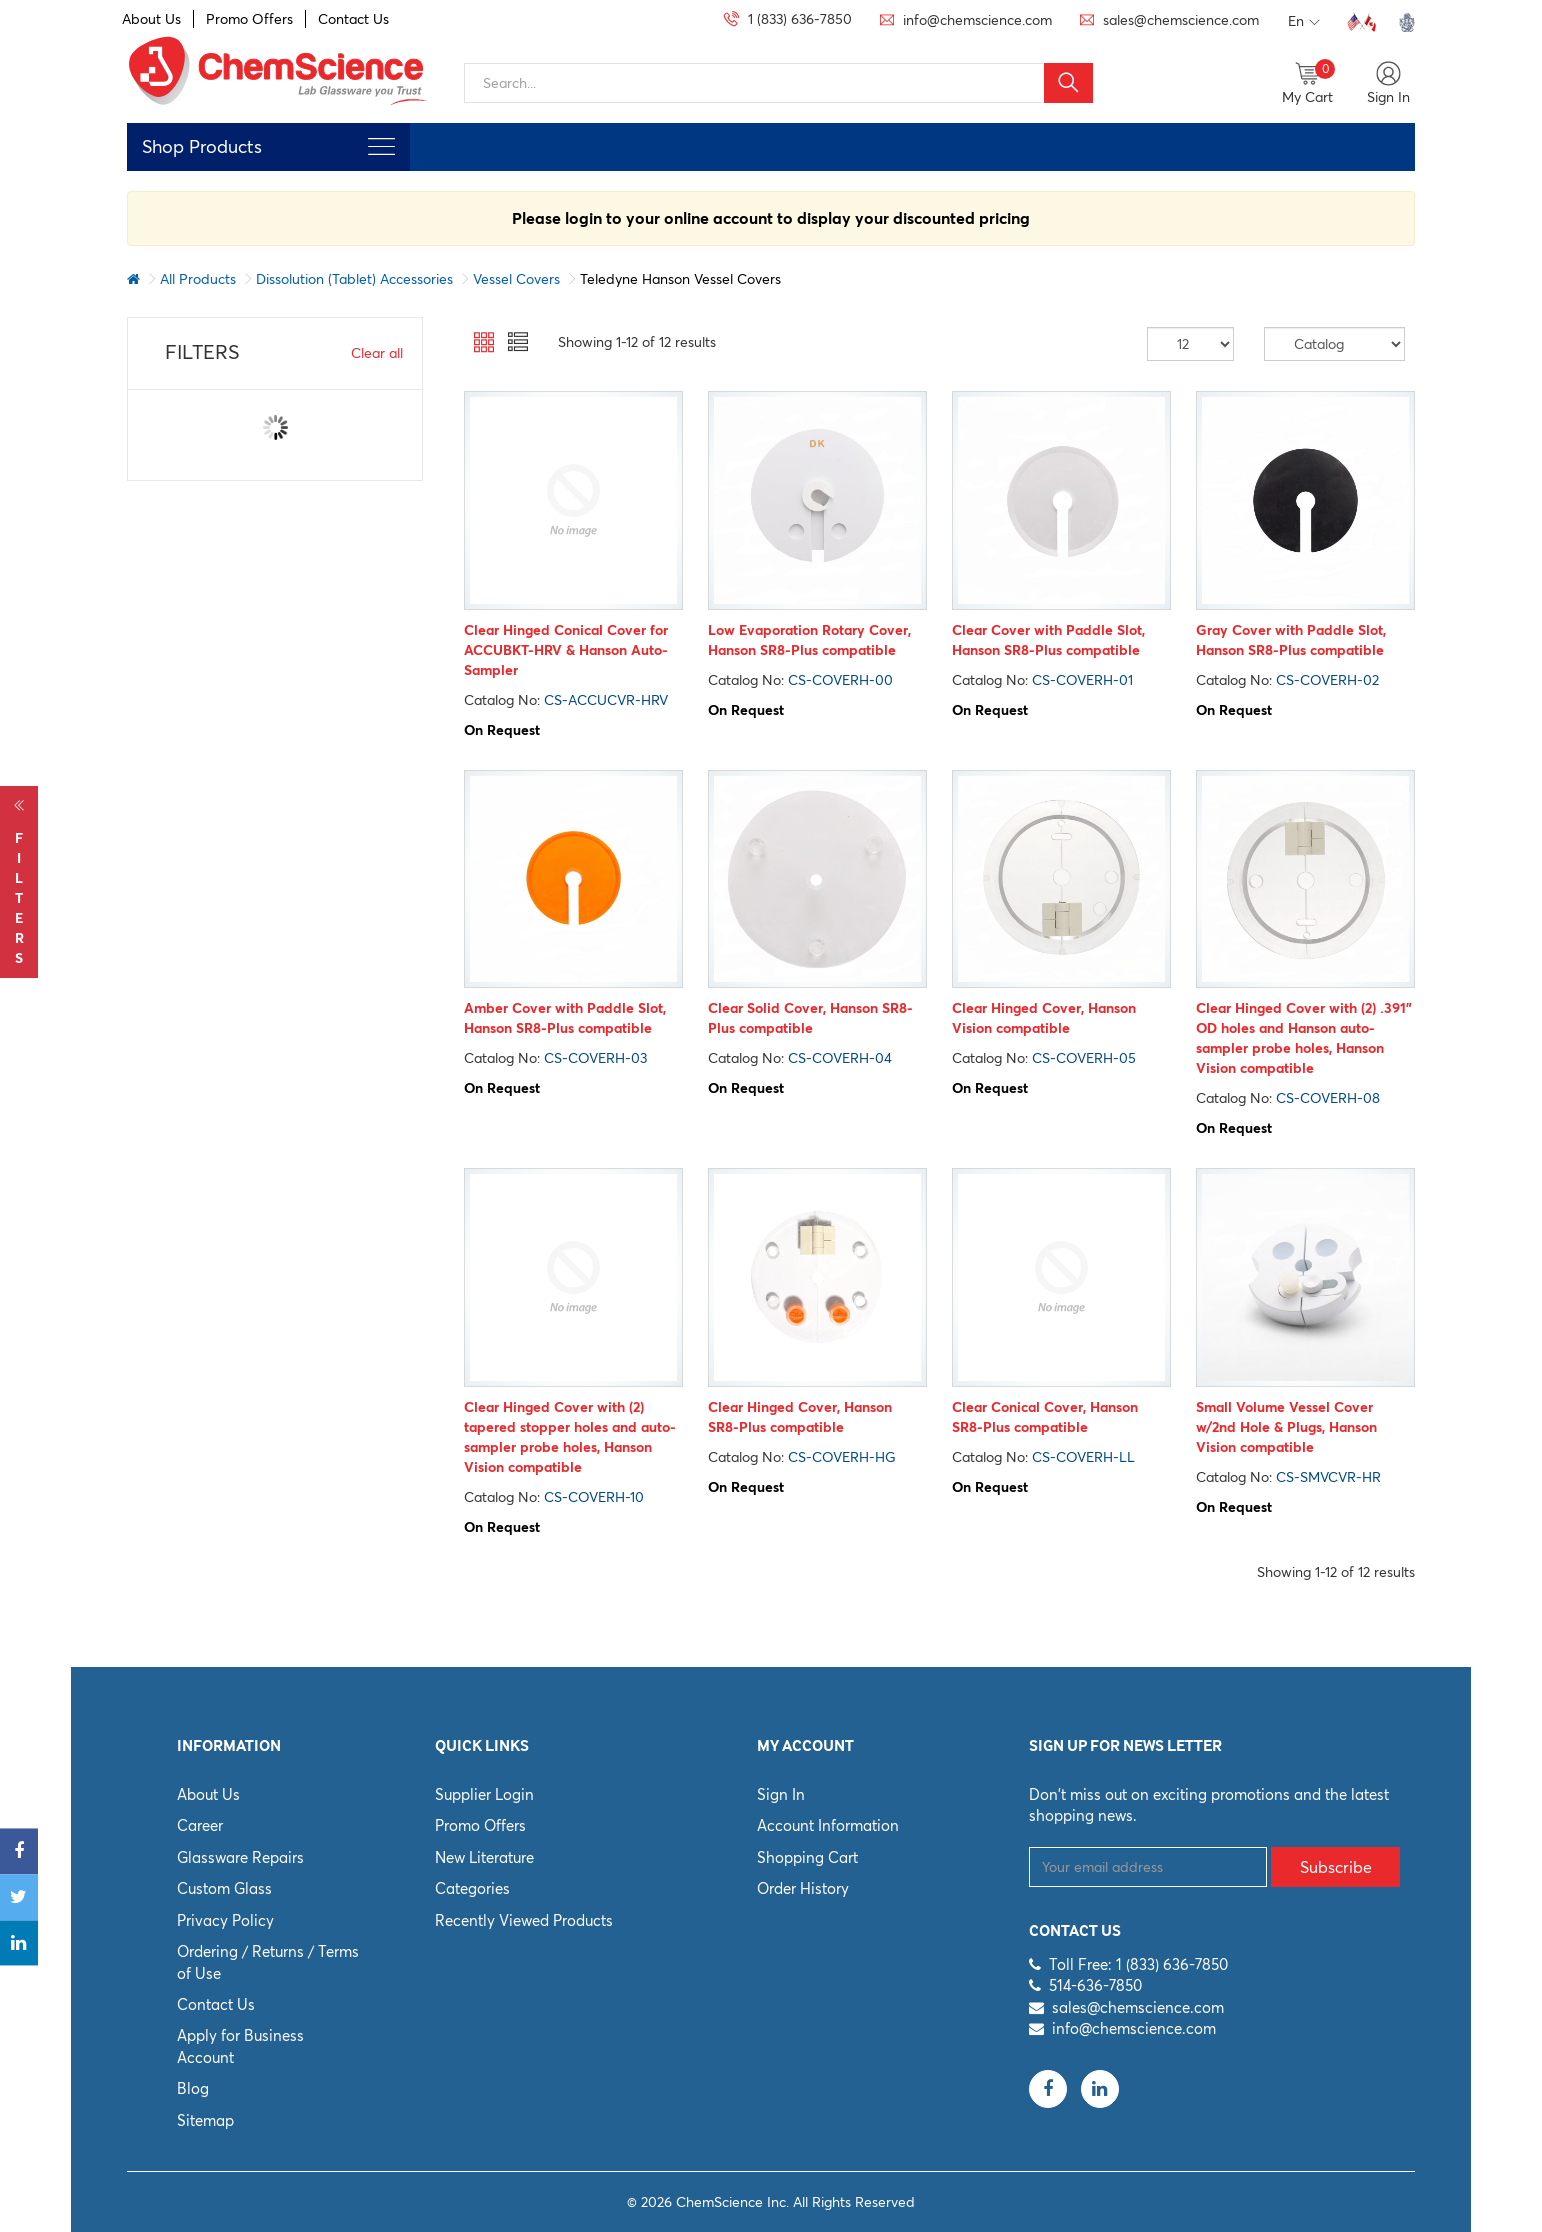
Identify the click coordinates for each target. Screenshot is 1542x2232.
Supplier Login (484, 1794)
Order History (803, 1888)
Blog (193, 2088)
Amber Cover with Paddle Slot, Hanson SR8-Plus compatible (565, 1018)
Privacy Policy (225, 1920)
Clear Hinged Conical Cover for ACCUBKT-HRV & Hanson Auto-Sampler (566, 650)
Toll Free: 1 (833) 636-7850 (1138, 1964)
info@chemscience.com (1134, 2028)
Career (200, 1825)
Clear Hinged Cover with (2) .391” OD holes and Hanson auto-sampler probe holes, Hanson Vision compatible (1304, 1038)
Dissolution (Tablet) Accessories (354, 279)
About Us (151, 19)
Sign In (781, 1794)
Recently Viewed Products (524, 1920)
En (1304, 22)
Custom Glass (224, 1888)
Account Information (828, 1825)
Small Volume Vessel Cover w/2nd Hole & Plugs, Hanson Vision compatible (1286, 1427)
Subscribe (1336, 1867)
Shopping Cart (807, 1857)
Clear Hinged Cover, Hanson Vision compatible (1044, 1018)
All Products (198, 279)
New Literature (484, 1857)
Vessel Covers (516, 279)
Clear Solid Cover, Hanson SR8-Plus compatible (810, 1018)
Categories (472, 1888)
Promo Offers (249, 19)
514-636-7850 (1095, 1985)
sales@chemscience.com (1138, 2007)
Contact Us (353, 19)
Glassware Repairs (240, 1857)
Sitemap (205, 2120)
